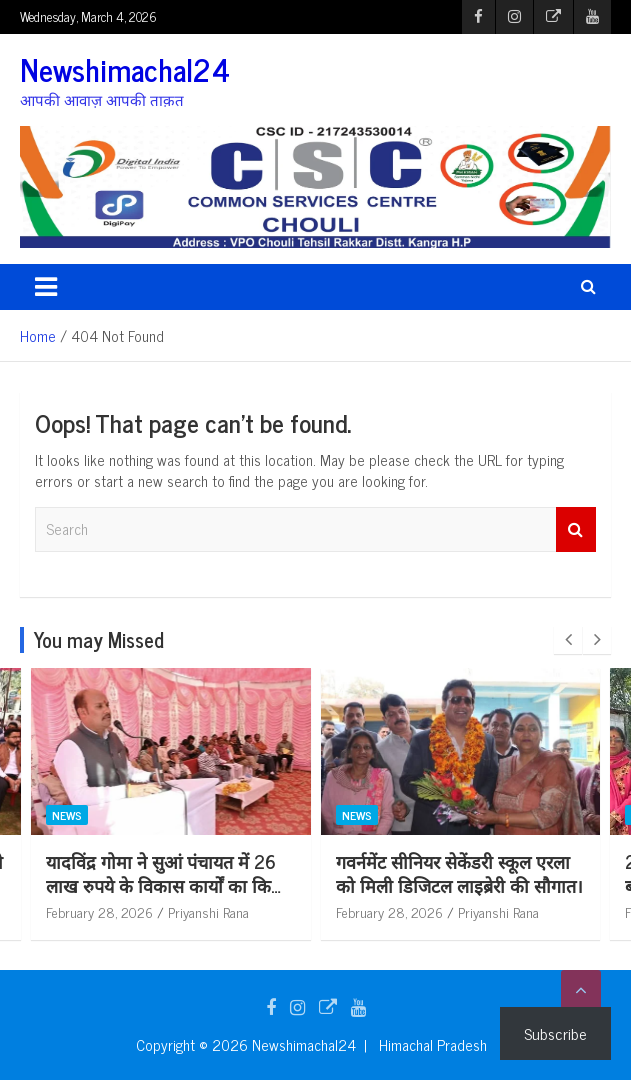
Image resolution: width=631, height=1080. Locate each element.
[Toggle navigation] (46, 287)
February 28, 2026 (166, 911)
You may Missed (99, 639)
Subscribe (555, 1033)
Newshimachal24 (125, 69)
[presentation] (568, 640)
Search (576, 529)
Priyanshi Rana (275, 911)
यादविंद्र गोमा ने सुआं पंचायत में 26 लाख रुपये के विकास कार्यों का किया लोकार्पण (233, 884)
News (134, 815)
